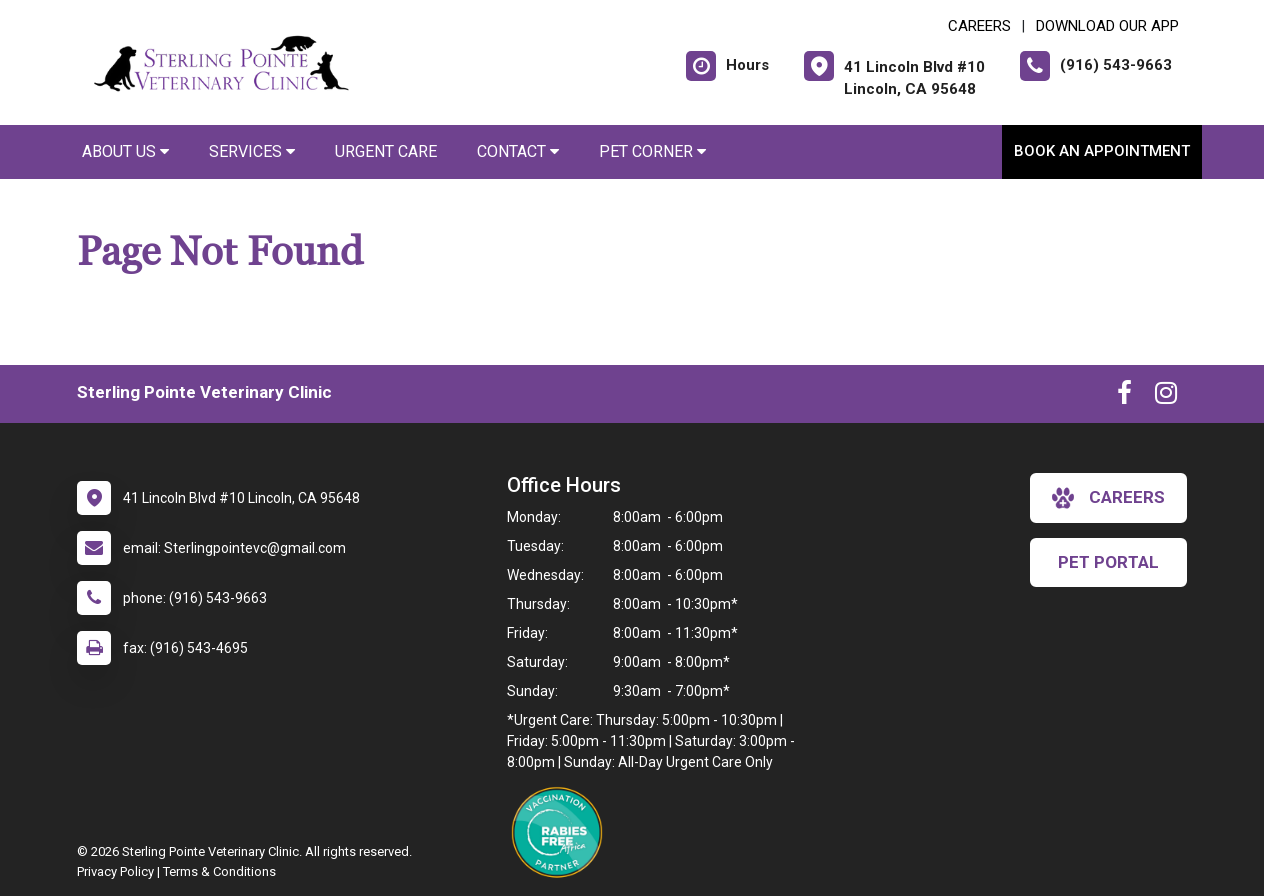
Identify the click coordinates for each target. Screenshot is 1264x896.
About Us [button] (125, 151)
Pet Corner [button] (652, 151)
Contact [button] (518, 151)
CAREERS (979, 26)
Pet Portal (1108, 562)
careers (1108, 498)
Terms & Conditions (219, 871)
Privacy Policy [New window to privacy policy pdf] (115, 871)
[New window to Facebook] (1124, 397)
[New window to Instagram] (1166, 397)
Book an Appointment (1102, 151)
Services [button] (252, 151)
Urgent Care (386, 151)
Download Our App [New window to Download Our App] (1107, 26)
